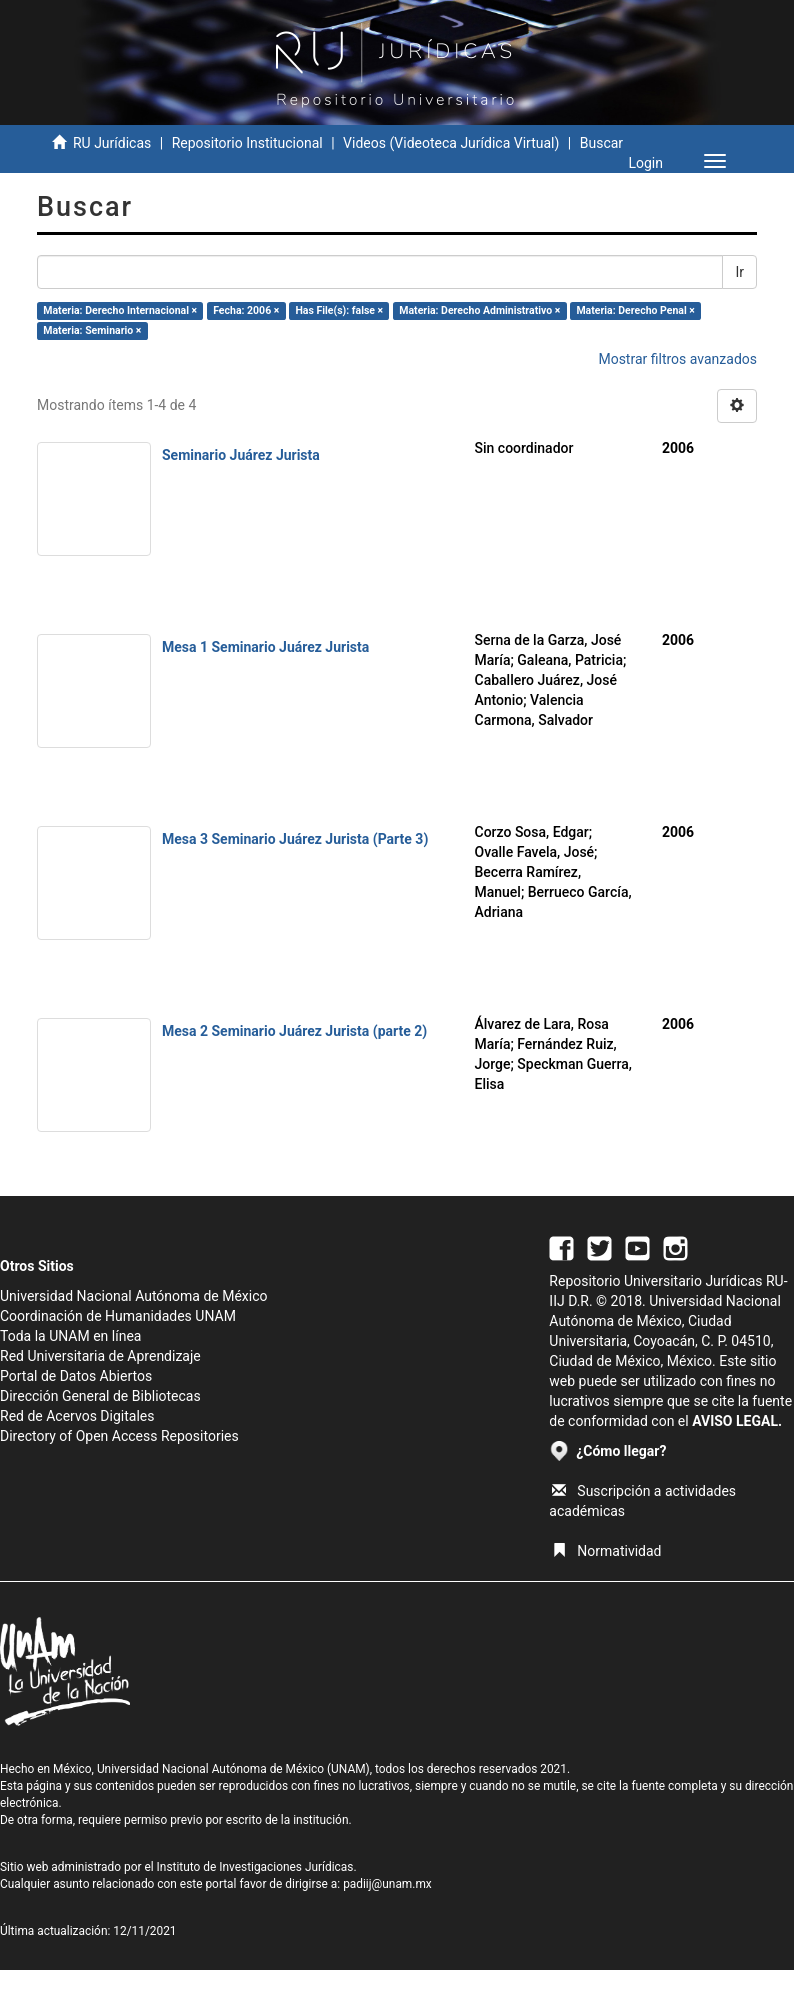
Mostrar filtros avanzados (677, 359)
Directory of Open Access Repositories (119, 1436)
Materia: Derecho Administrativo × (479, 310)
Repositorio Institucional (247, 143)
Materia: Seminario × (92, 330)
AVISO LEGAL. (737, 1421)
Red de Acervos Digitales (77, 1416)
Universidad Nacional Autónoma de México (134, 1296)
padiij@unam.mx (387, 1884)
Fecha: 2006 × (246, 310)
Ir (739, 272)
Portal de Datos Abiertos (76, 1376)
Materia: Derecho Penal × (635, 310)
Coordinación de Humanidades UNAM (118, 1316)
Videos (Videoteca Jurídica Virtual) (451, 143)
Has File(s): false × (339, 310)
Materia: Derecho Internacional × (120, 310)
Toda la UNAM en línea (70, 1336)
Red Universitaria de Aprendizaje (100, 1356)
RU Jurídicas (112, 143)
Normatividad (606, 1551)
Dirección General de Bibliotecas (100, 1396)
